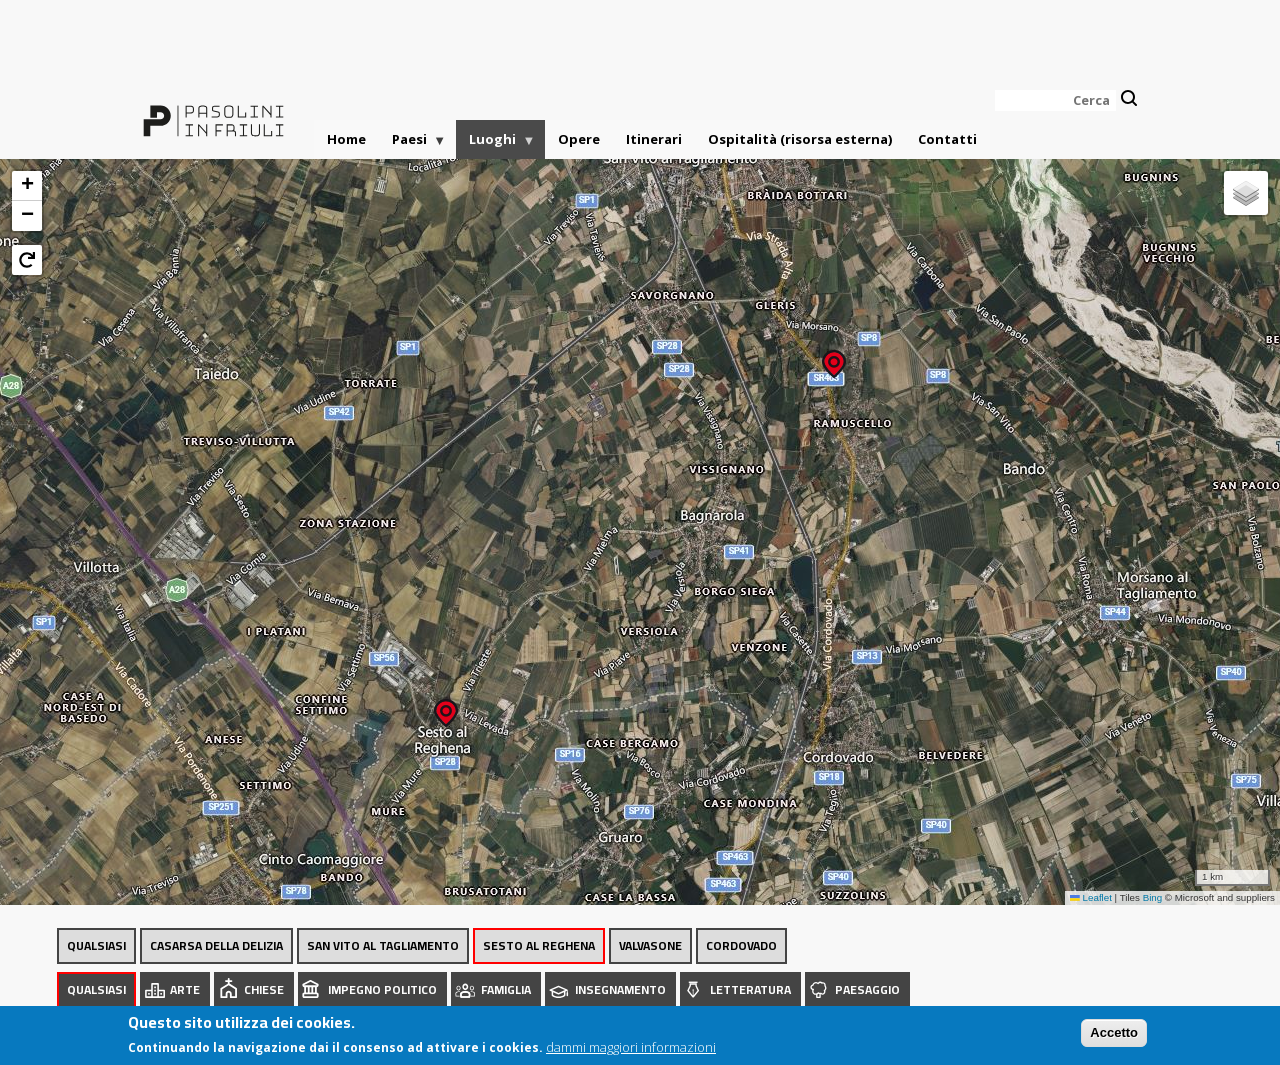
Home (346, 139)
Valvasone (650, 945)
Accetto (1114, 1032)
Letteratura (750, 989)
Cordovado (741, 945)
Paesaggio (867, 989)
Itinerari (654, 139)
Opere (579, 139)
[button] (834, 357)
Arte (185, 989)
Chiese (264, 989)
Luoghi (496, 144)
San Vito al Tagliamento (383, 945)
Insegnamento (620, 989)
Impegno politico (382, 989)
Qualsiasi (96, 945)
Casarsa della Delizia (216, 945)
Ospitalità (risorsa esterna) (800, 139)
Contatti (947, 139)
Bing (1153, 897)
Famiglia (506, 989)
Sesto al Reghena (539, 945)
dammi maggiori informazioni (631, 1047)
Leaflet (1091, 897)
